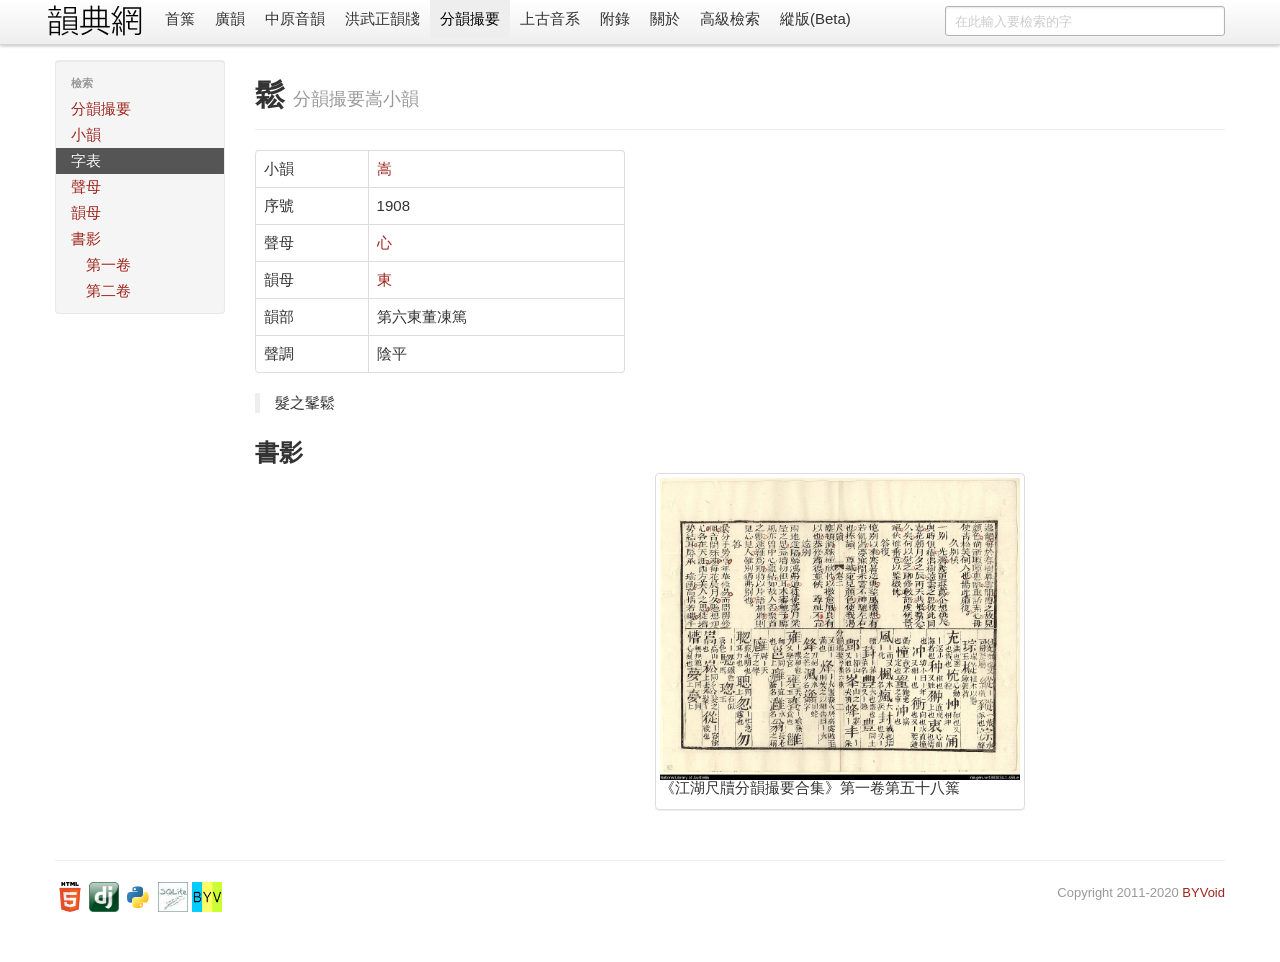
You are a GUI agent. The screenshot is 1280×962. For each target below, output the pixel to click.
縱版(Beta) (815, 18)
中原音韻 (295, 18)
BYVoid (1203, 892)
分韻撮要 (470, 18)
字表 (86, 160)
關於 (665, 18)
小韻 (86, 134)
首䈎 (180, 18)
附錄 (615, 18)
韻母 (86, 212)
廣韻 (230, 18)
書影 (86, 238)
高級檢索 (730, 18)
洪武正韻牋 (382, 18)
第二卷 (108, 290)
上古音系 (550, 18)
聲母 (86, 186)
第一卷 (108, 264)
